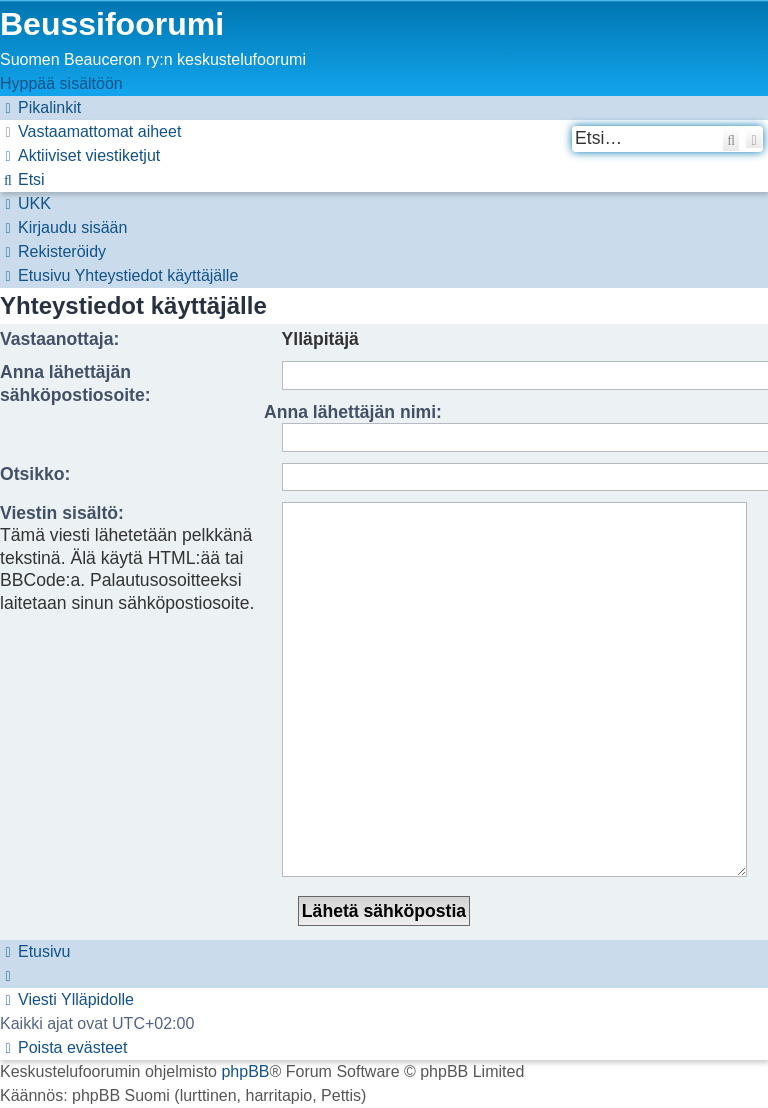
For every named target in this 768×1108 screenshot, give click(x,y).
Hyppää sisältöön (61, 83)
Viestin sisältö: (62, 513)
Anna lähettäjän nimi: (353, 412)
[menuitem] (90, 131)
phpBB (245, 947)
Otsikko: (35, 474)
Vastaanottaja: (59, 339)
